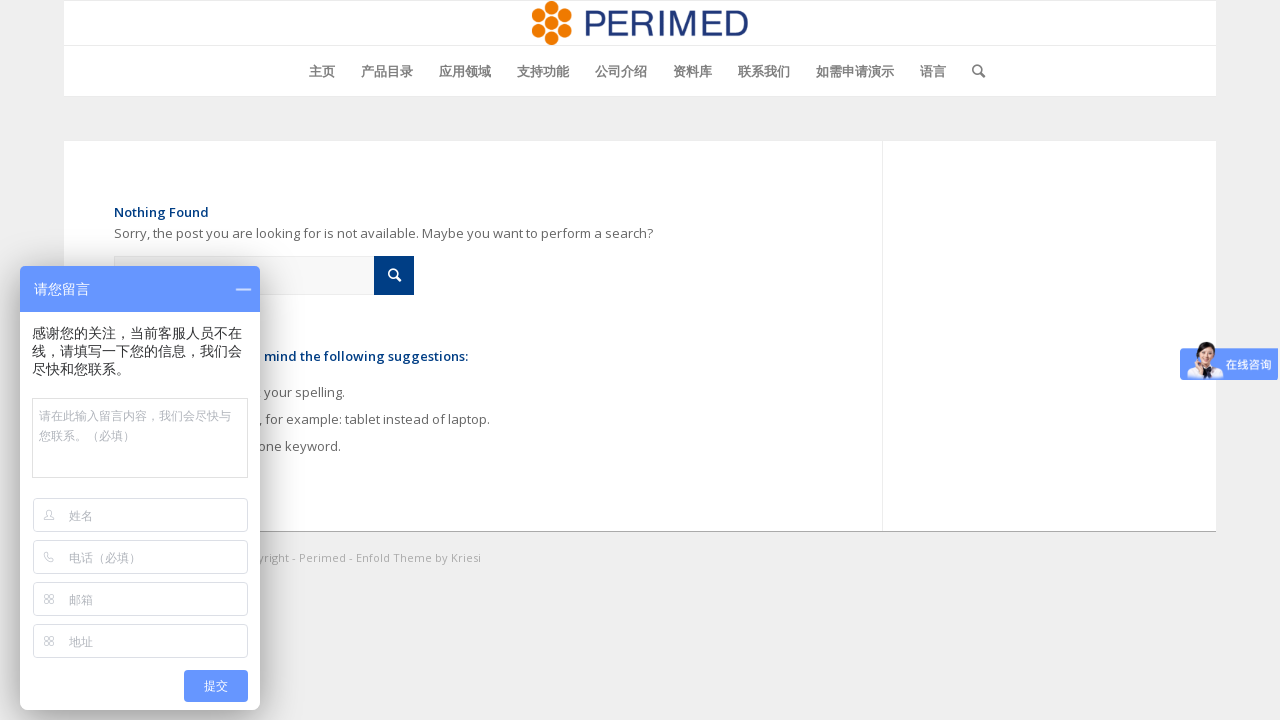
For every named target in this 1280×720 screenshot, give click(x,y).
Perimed (322, 557)
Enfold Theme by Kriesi (418, 557)
